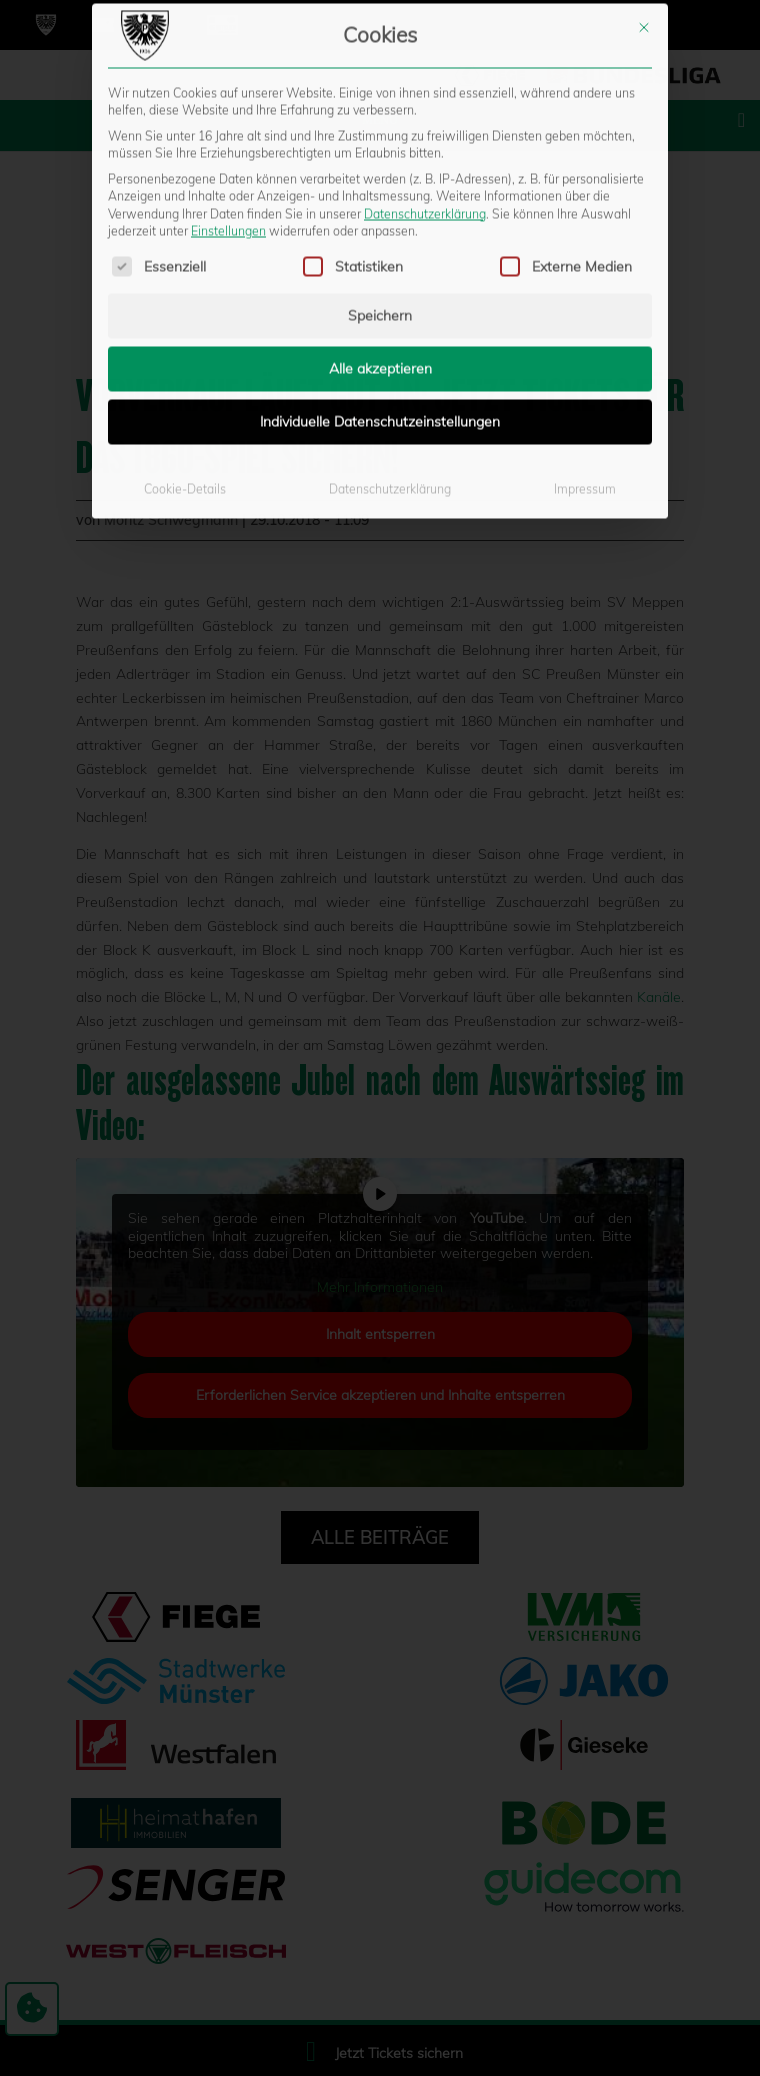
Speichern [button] (380, 78)
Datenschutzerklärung (390, 251)
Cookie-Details (185, 251)
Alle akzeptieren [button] (380, 131)
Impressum (585, 251)
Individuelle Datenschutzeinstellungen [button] (380, 184)
